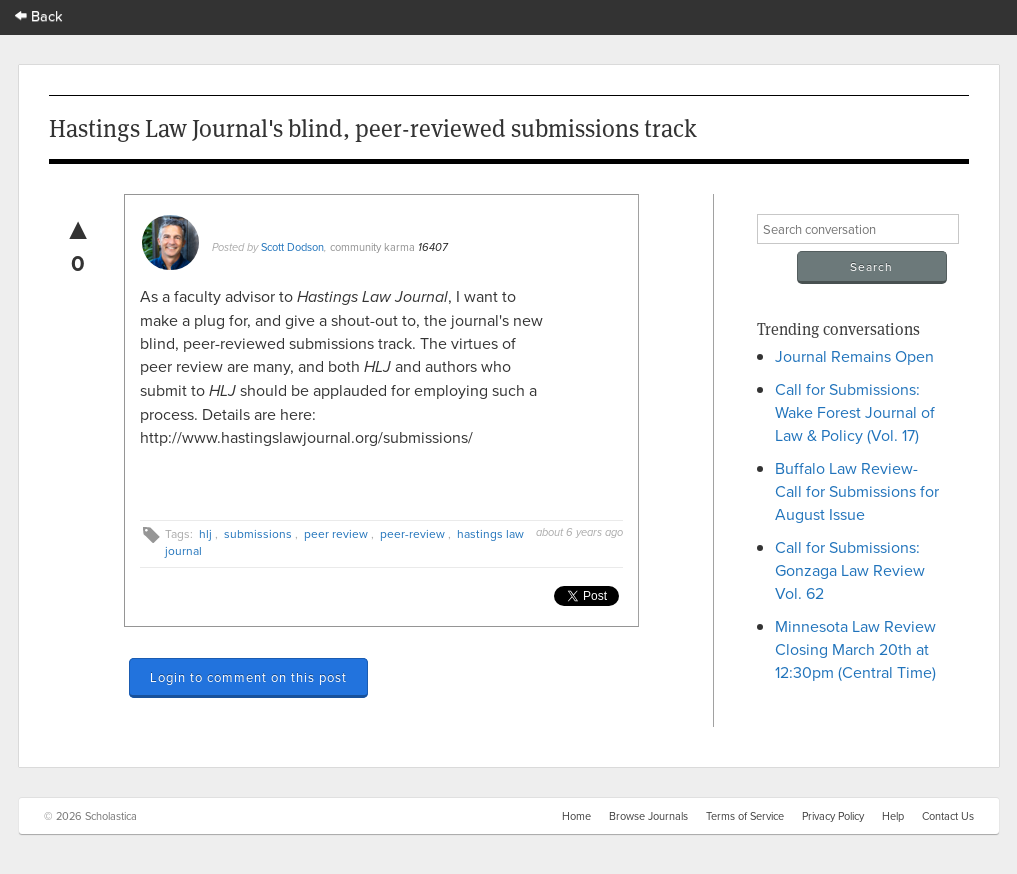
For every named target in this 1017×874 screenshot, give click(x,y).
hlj (205, 533)
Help (893, 816)
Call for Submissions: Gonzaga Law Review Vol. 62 (850, 570)
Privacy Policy (833, 816)
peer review (336, 533)
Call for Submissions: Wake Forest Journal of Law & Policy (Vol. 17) (855, 412)
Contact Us (948, 816)
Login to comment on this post (248, 677)
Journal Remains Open (854, 356)
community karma (372, 247)
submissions (258, 533)
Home (576, 816)
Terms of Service (745, 816)
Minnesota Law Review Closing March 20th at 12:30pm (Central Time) (855, 649)
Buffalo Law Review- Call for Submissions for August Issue (857, 491)
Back (39, 15)
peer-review (412, 533)
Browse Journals (648, 816)
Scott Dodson (292, 247)
